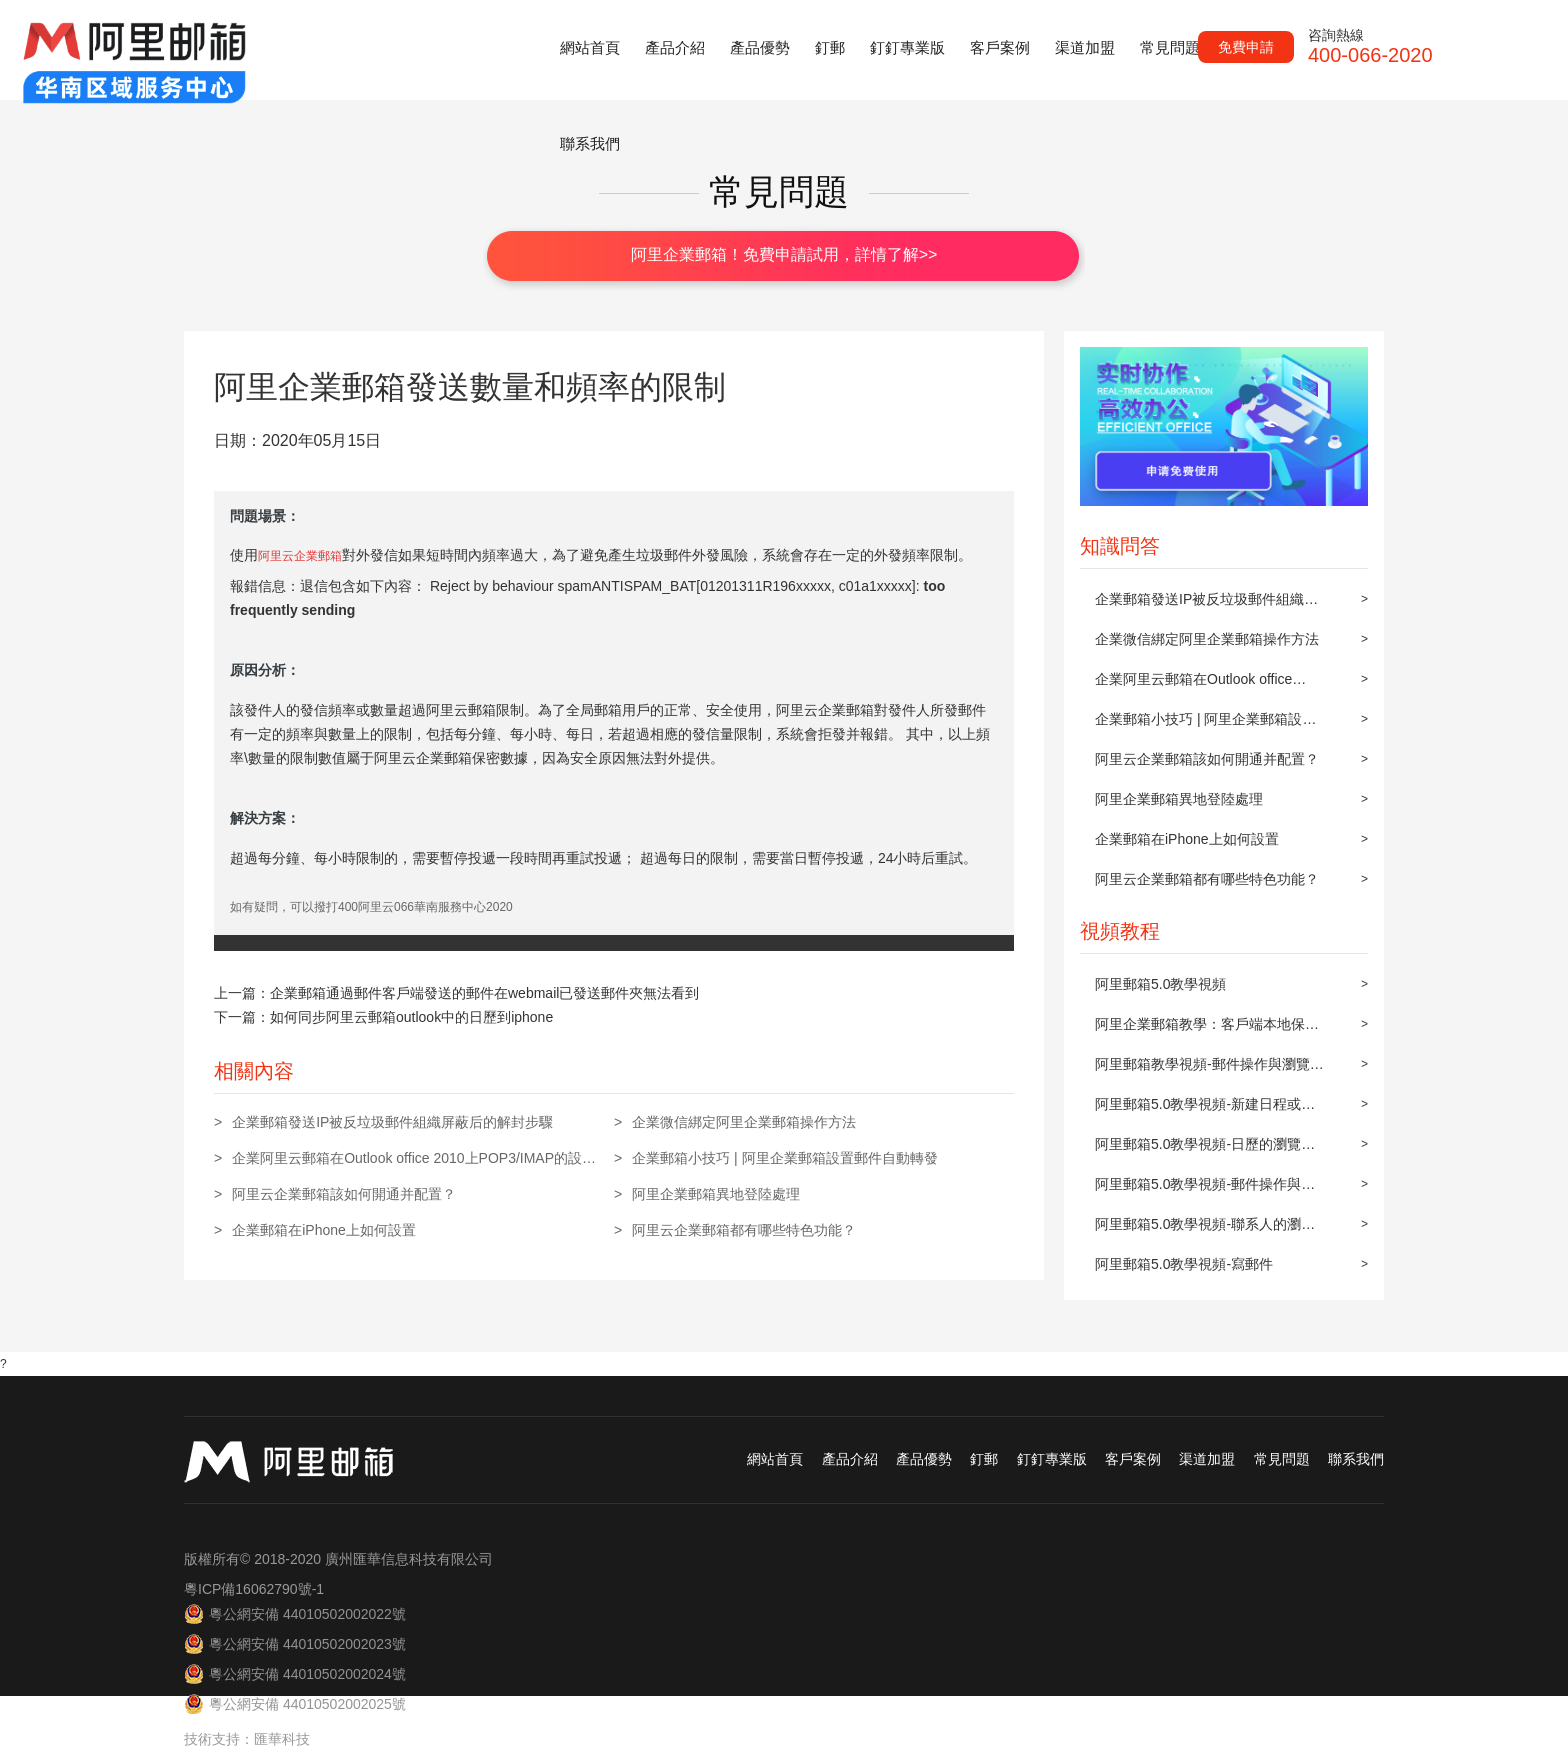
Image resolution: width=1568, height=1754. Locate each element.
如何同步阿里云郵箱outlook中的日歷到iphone (411, 1017)
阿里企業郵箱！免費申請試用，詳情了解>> (784, 254)
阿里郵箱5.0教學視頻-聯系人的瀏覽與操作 (1205, 1230)
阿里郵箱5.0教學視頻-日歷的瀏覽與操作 (1205, 1150)
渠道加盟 (1085, 47)
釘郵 (830, 47)
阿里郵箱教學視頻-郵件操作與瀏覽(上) (1202, 1070)
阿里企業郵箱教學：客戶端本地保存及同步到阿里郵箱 (1207, 1030)
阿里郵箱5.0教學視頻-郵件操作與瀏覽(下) (1205, 1190)
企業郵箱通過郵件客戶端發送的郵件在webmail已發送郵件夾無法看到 (484, 993)
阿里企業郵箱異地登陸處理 (1179, 799)
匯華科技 (282, 1739)
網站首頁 (590, 47)
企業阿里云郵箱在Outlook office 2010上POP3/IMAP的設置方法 (1193, 685)
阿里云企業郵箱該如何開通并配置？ (344, 1194)
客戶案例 (1000, 47)
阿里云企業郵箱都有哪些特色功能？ (744, 1230)
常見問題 (1170, 47)
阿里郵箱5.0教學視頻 (1160, 984)
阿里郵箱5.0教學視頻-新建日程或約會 (1205, 1110)
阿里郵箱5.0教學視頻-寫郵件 (1184, 1264)
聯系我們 (590, 143)
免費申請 (1246, 47)
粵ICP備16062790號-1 (254, 1589)
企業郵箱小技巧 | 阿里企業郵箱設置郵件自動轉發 (1205, 725)
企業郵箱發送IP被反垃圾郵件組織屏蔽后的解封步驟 (1206, 605)
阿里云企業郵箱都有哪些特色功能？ (1207, 879)
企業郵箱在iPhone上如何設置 (1187, 839)
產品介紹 (675, 47)
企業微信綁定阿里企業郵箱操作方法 (1207, 639)
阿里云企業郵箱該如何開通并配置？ (1207, 759)
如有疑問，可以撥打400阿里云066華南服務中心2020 (371, 907)
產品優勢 (760, 47)
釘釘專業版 (907, 47)
